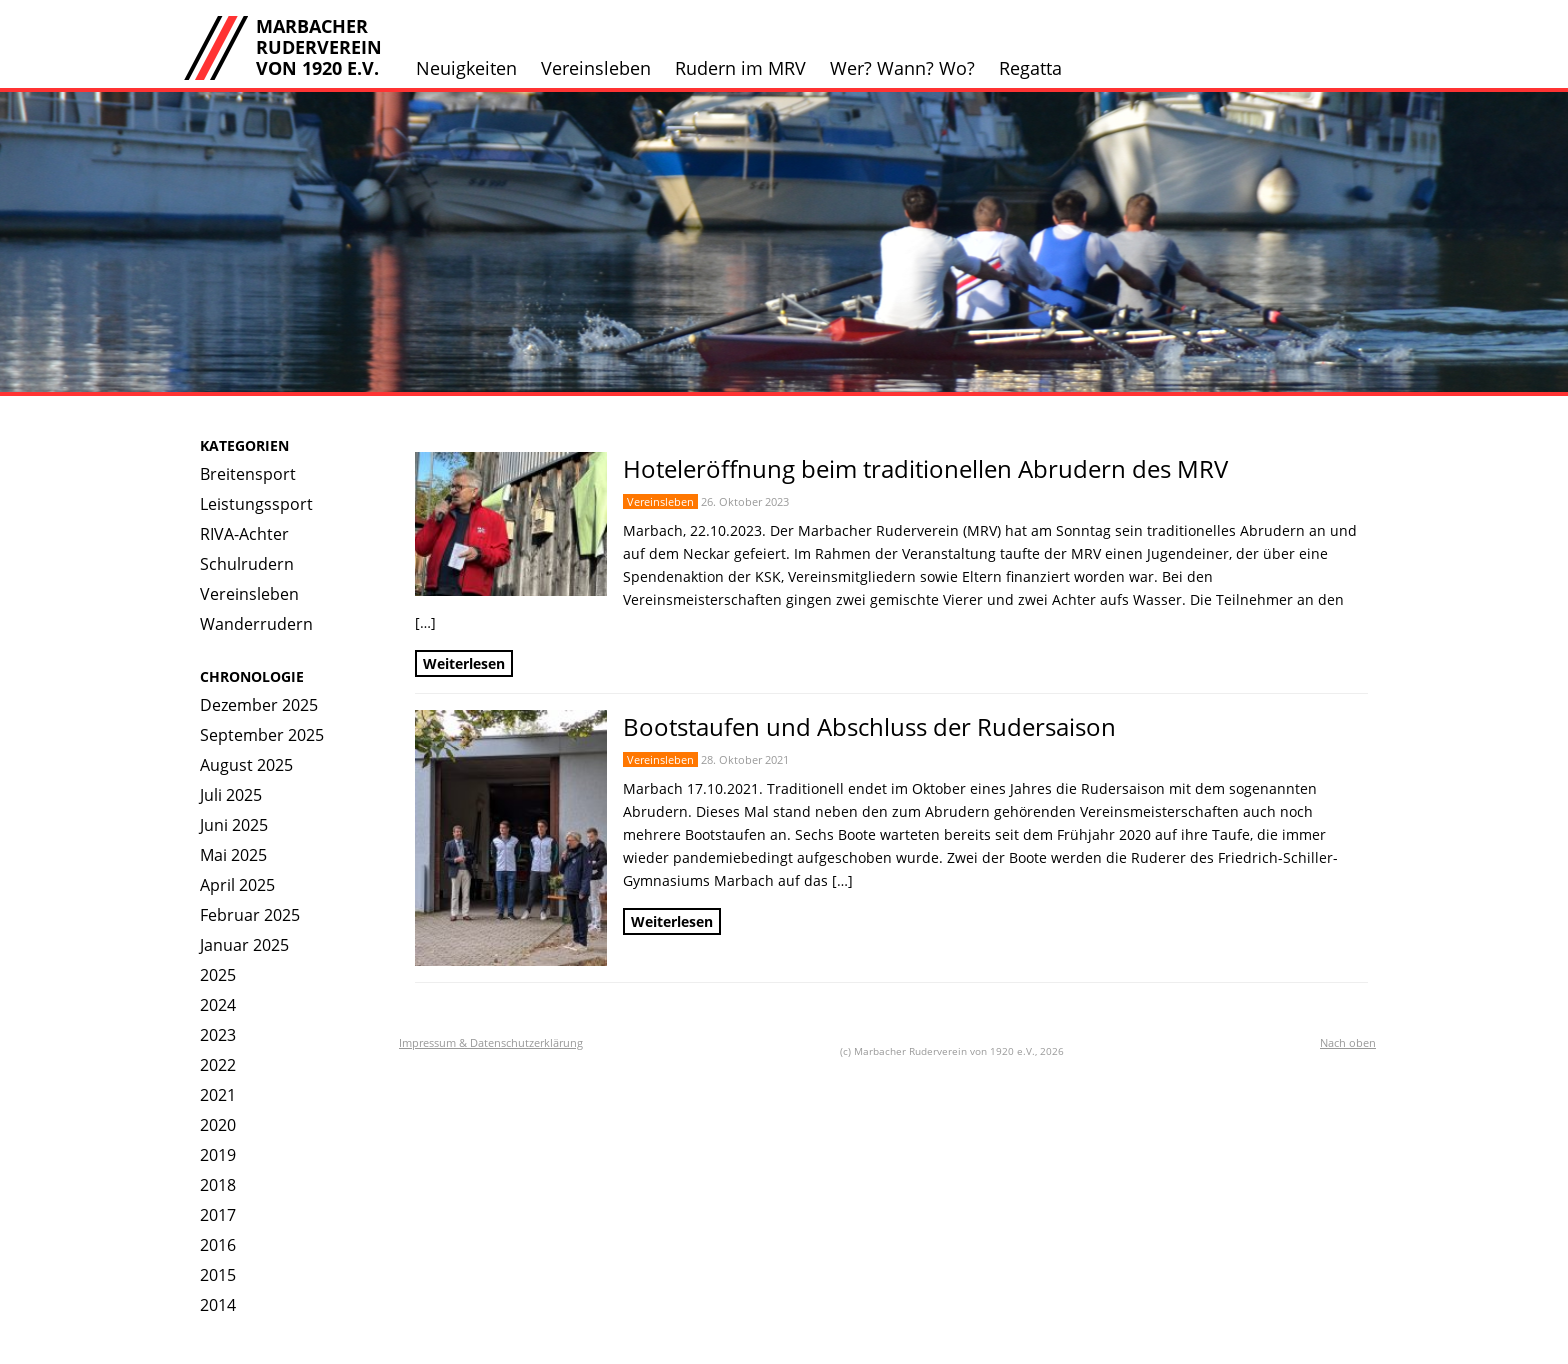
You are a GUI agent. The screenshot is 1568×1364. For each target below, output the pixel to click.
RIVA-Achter (244, 534)
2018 (218, 1185)
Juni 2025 (234, 825)
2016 (218, 1245)
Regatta (1030, 68)
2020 (218, 1125)
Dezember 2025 (259, 705)
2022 (218, 1065)
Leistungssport (256, 504)
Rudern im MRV (740, 68)
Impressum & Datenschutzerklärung (491, 1042)
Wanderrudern (256, 624)
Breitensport (248, 474)
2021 (218, 1095)
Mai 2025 (233, 855)
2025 (218, 975)
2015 (218, 1275)
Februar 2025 (250, 915)
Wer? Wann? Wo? (902, 68)
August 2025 (246, 765)
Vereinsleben (596, 68)
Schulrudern (247, 564)
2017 (218, 1215)
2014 (218, 1305)
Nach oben (1348, 1042)
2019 (218, 1155)
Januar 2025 (244, 945)
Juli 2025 (231, 795)
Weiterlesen (464, 663)
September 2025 (262, 735)
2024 (218, 1005)
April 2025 (237, 885)
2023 (218, 1035)
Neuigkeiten (466, 68)
